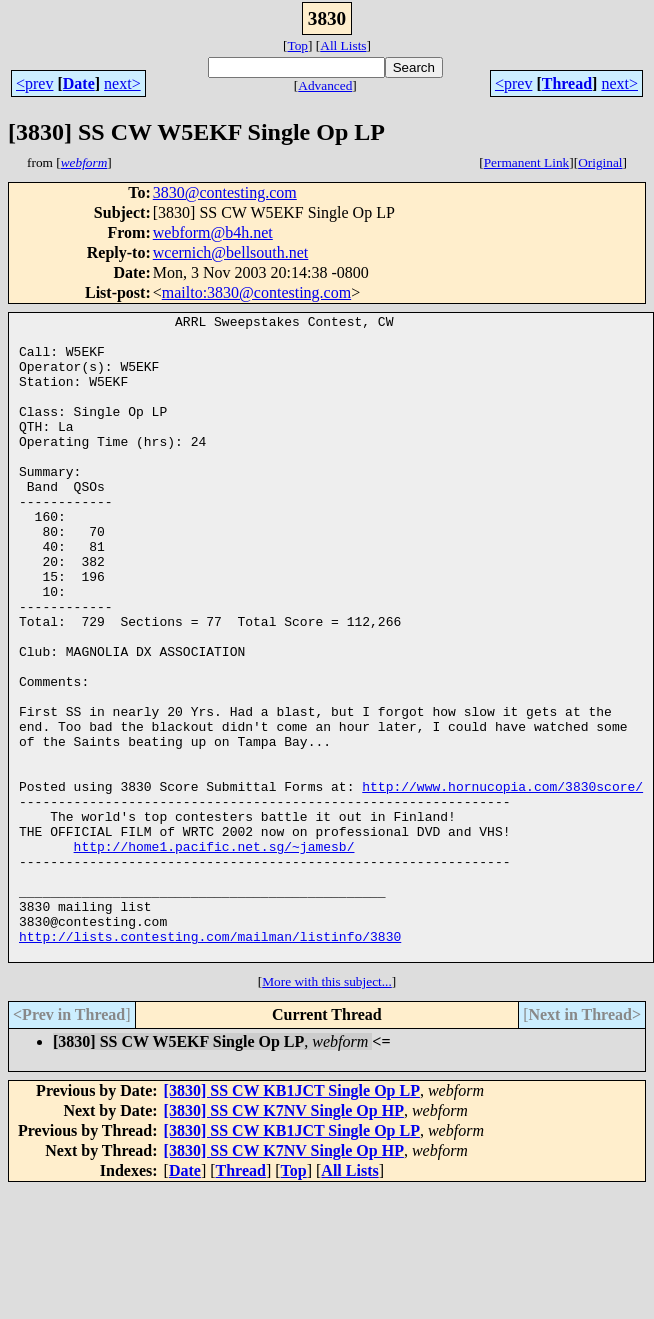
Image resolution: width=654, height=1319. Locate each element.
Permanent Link (527, 162)
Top (297, 45)
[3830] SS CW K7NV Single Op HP (284, 1239)
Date (79, 83)
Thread (567, 83)
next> (122, 83)
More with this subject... (327, 1110)
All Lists (343, 45)
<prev (34, 83)
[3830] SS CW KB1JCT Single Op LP (292, 1219)
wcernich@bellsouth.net (231, 252)
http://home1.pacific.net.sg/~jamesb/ (214, 954)
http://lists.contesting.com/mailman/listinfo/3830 (210, 1062)
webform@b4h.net (213, 232)
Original (600, 162)
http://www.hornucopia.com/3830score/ (502, 882)
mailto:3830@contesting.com (256, 292)
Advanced (325, 85)
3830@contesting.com (225, 192)
